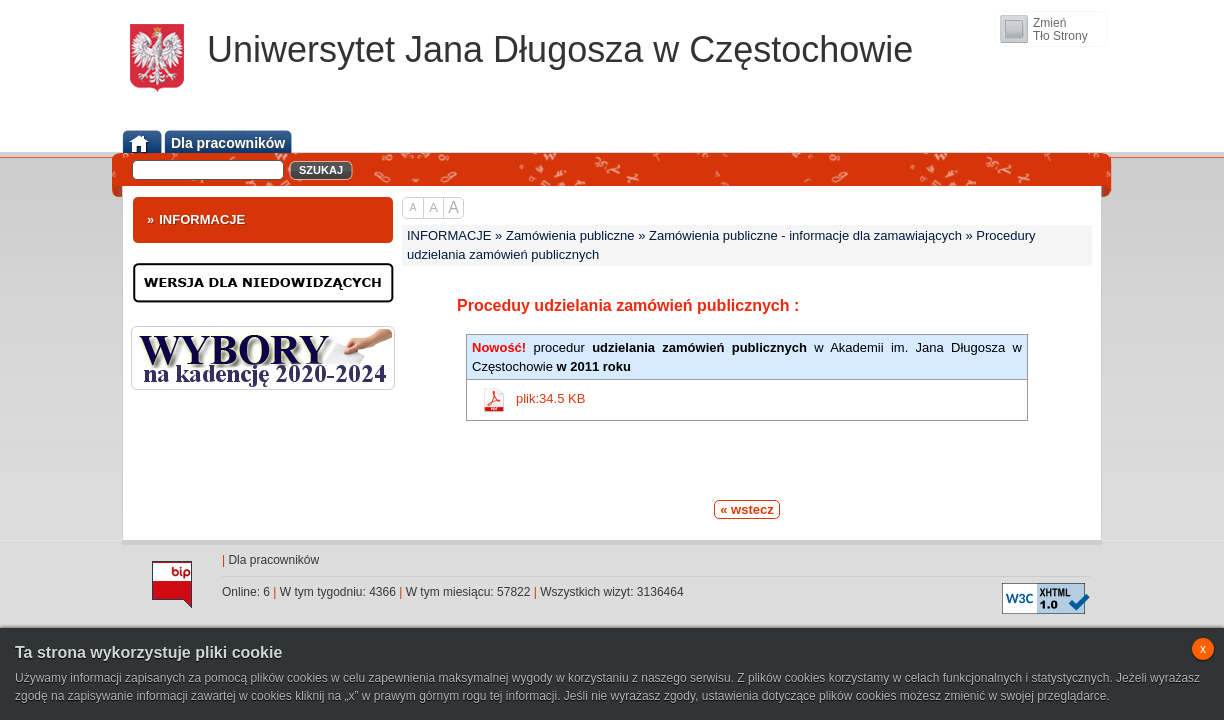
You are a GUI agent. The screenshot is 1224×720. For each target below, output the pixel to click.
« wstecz (746, 509)
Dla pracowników (273, 560)
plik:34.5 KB (550, 399)
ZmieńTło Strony (1060, 29)
